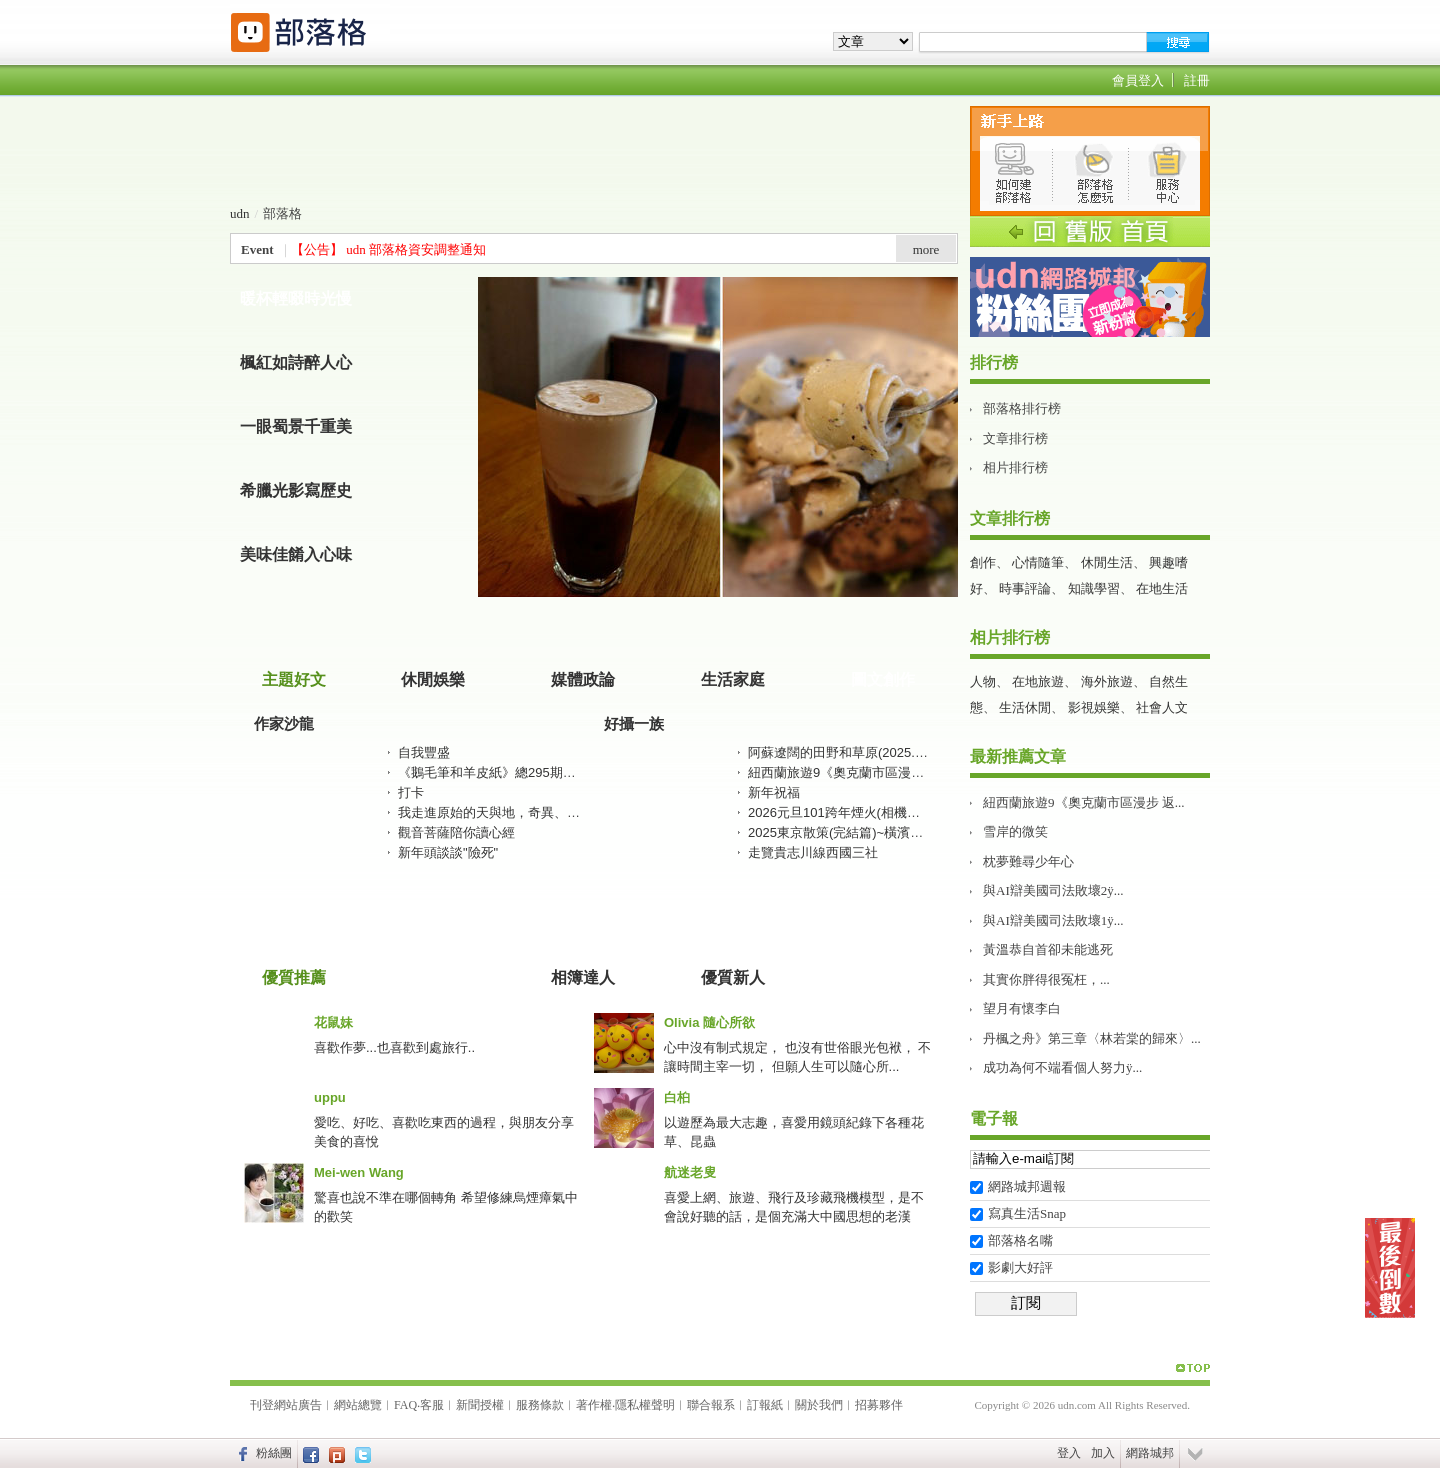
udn (240, 213)
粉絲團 (274, 1453)
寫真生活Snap (1027, 1213)
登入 (1069, 1453)
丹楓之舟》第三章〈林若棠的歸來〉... (1092, 1038)
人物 (983, 681)
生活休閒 (1025, 707)
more (926, 249)
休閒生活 (1107, 562)
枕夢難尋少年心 (1028, 861)
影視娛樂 (1094, 707)
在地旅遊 (1038, 681)
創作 (983, 562)
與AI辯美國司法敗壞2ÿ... (1053, 890)
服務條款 (540, 1405)
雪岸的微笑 (1015, 831)
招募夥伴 (879, 1405)
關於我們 (819, 1405)
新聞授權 (480, 1405)
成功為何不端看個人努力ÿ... (1062, 1067)
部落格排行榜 (1022, 408)
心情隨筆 (1038, 562)
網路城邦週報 (1027, 1186)
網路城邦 (1150, 1453)
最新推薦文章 (1018, 756)
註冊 (1197, 80)
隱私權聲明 (645, 1405)
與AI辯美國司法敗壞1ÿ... (1053, 920)
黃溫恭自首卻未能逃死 (1048, 949)
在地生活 (1162, 588)
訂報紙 (765, 1405)
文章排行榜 (1015, 438)
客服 (432, 1405)
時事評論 (1025, 588)
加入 (1103, 1453)
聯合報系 (711, 1405)
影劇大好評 (1020, 1267)
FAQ (405, 1405)
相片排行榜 (1015, 467)
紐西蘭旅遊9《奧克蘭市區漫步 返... (1084, 802)
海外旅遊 (1107, 681)
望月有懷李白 (1022, 1008)
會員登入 (1138, 80)
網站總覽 (358, 1405)
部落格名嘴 (1020, 1240)
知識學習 (1094, 588)
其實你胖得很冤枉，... (1046, 979)
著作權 (594, 1405)
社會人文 (1162, 707)
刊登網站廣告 (286, 1405)
